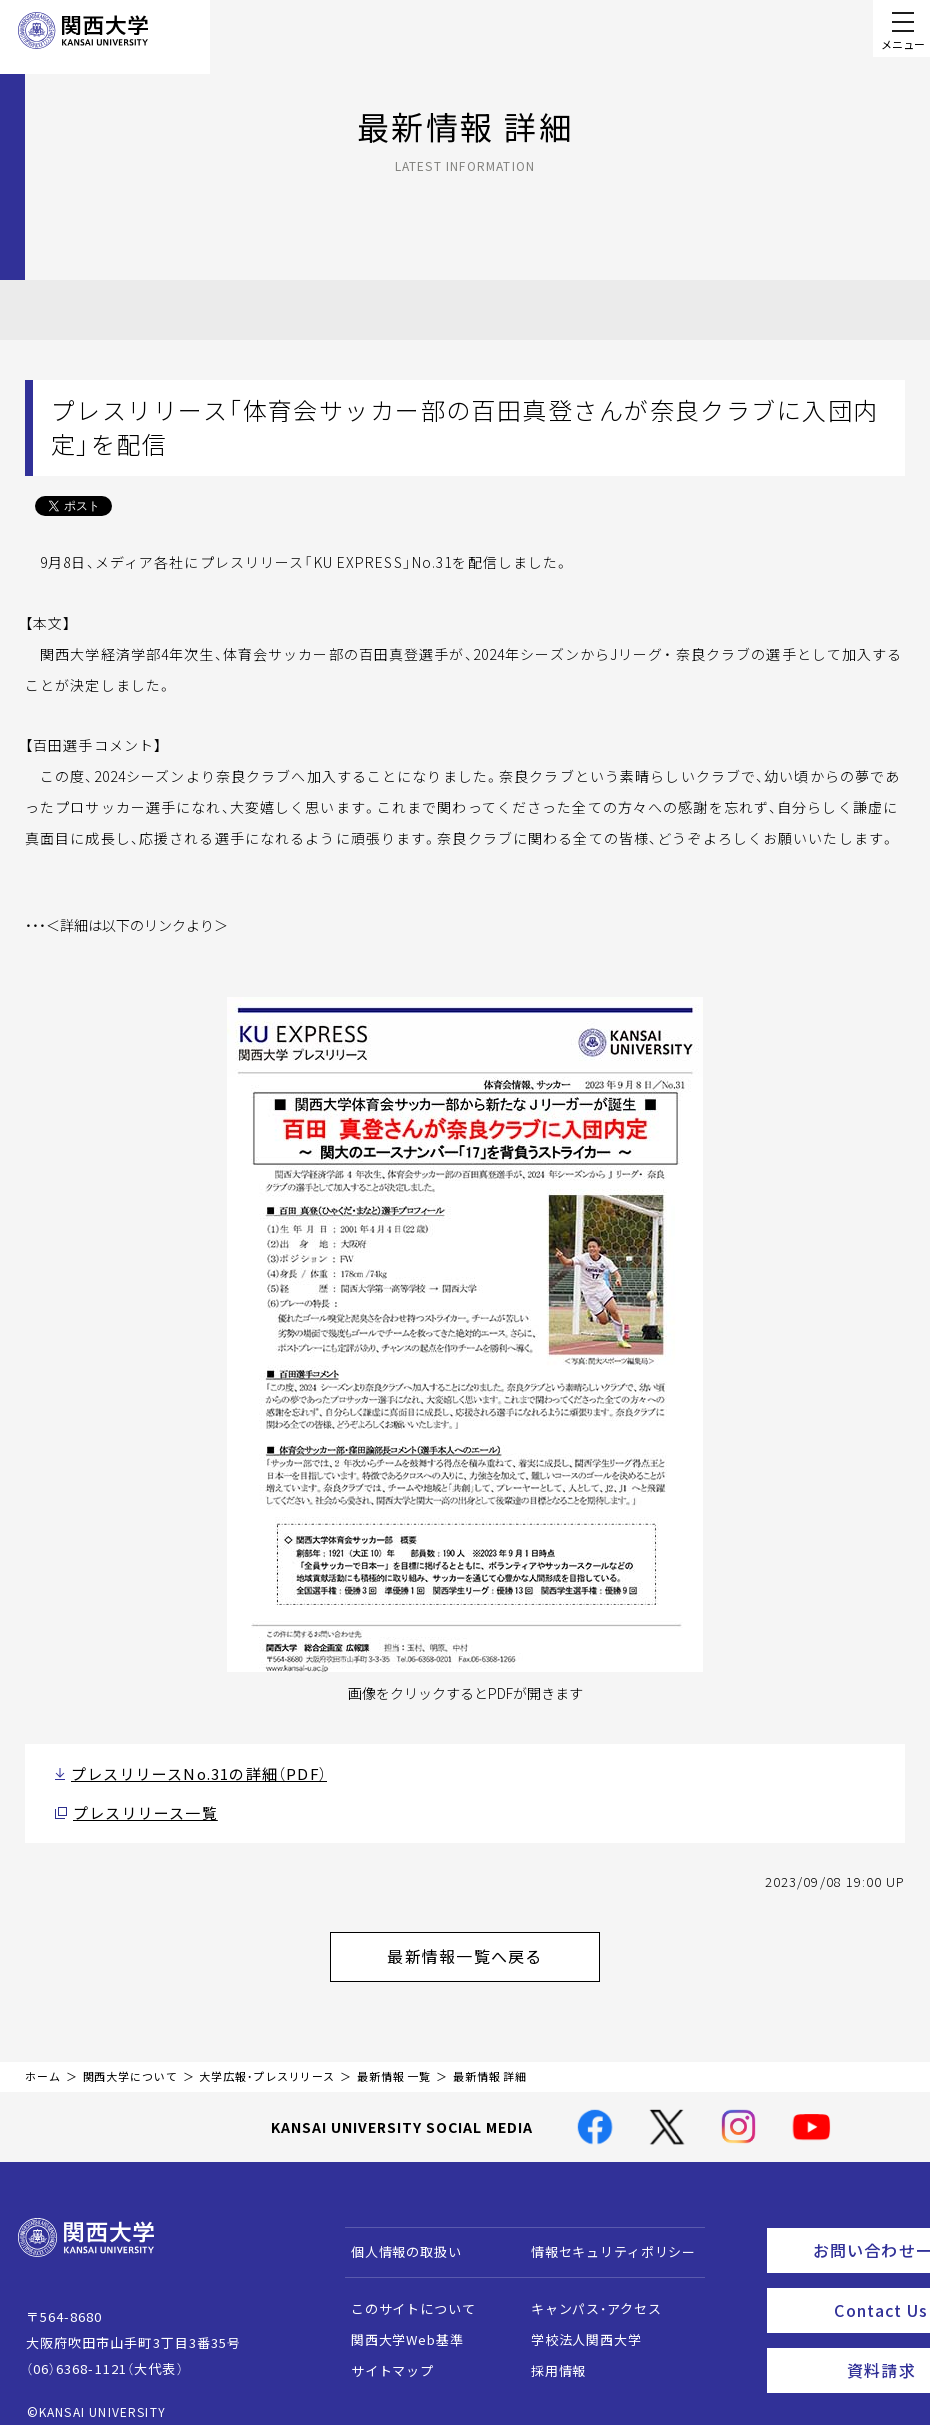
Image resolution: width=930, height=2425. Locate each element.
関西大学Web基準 (397, 2323)
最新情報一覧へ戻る (491, 1944)
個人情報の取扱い (396, 2235)
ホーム (43, 2059)
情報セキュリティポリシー (603, 2235)
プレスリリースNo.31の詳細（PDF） (181, 1771)
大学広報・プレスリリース (267, 2059)
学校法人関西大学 (576, 2323)
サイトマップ (382, 2354)
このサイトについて (403, 2292)
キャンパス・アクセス (586, 2292)
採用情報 (548, 2354)
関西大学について (130, 2059)
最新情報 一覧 (394, 2059)
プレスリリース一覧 (135, 1807)
